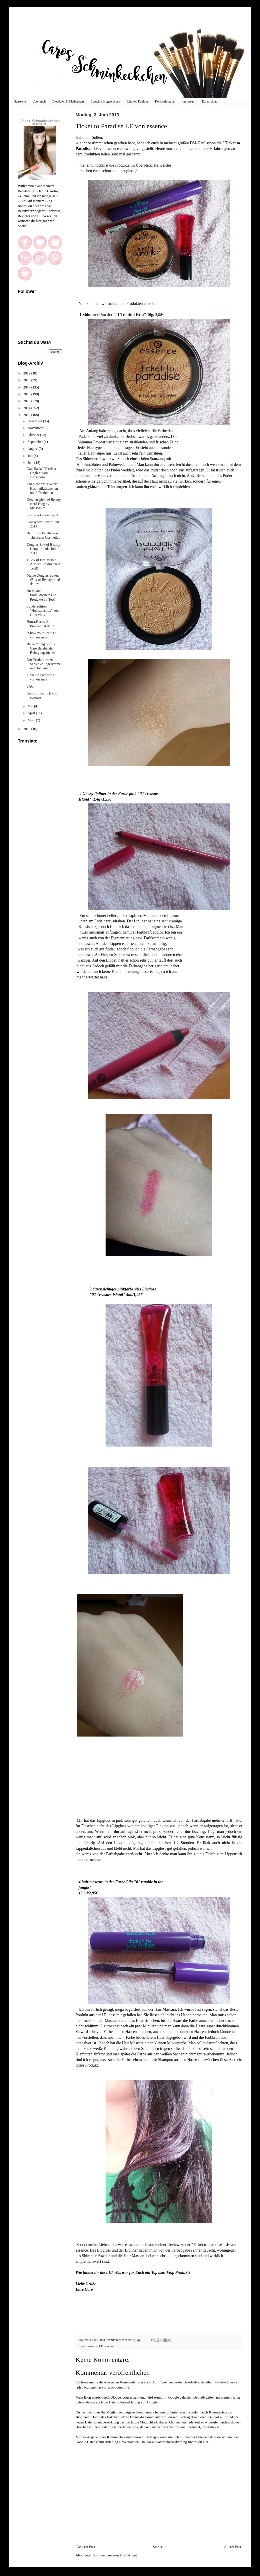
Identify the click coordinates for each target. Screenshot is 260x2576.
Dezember (35, 421)
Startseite (20, 101)
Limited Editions (137, 101)
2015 (27, 401)
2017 (27, 387)
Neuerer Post (86, 2547)
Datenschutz (209, 101)
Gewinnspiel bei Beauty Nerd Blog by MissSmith (44, 504)
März (32, 720)
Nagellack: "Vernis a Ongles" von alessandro (41, 473)
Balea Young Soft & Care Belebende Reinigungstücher (41, 648)
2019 (27, 373)
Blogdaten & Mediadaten (68, 101)
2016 (27, 394)
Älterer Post (232, 2547)
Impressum (188, 101)
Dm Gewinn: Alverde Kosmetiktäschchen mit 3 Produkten (42, 488)
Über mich (39, 101)
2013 (27, 415)
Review (109, 2346)
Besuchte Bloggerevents (105, 101)
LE (101, 2346)
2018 (27, 380)
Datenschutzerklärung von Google (133, 2402)
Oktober (34, 435)
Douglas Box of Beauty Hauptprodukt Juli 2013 (43, 549)
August (33, 449)
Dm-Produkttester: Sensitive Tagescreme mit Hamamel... (44, 664)
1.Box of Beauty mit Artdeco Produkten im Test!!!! (44, 564)
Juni (31, 463)
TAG (30, 686)
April (32, 713)
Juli (31, 456)
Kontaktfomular (165, 101)
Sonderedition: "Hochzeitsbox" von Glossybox (43, 610)
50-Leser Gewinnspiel (42, 515)
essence (92, 2346)
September (36, 442)
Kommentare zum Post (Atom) (115, 2555)
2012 (27, 729)
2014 (27, 408)
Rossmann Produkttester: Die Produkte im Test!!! (42, 595)
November (36, 428)
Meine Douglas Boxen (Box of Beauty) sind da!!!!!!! (43, 580)
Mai (31, 706)
